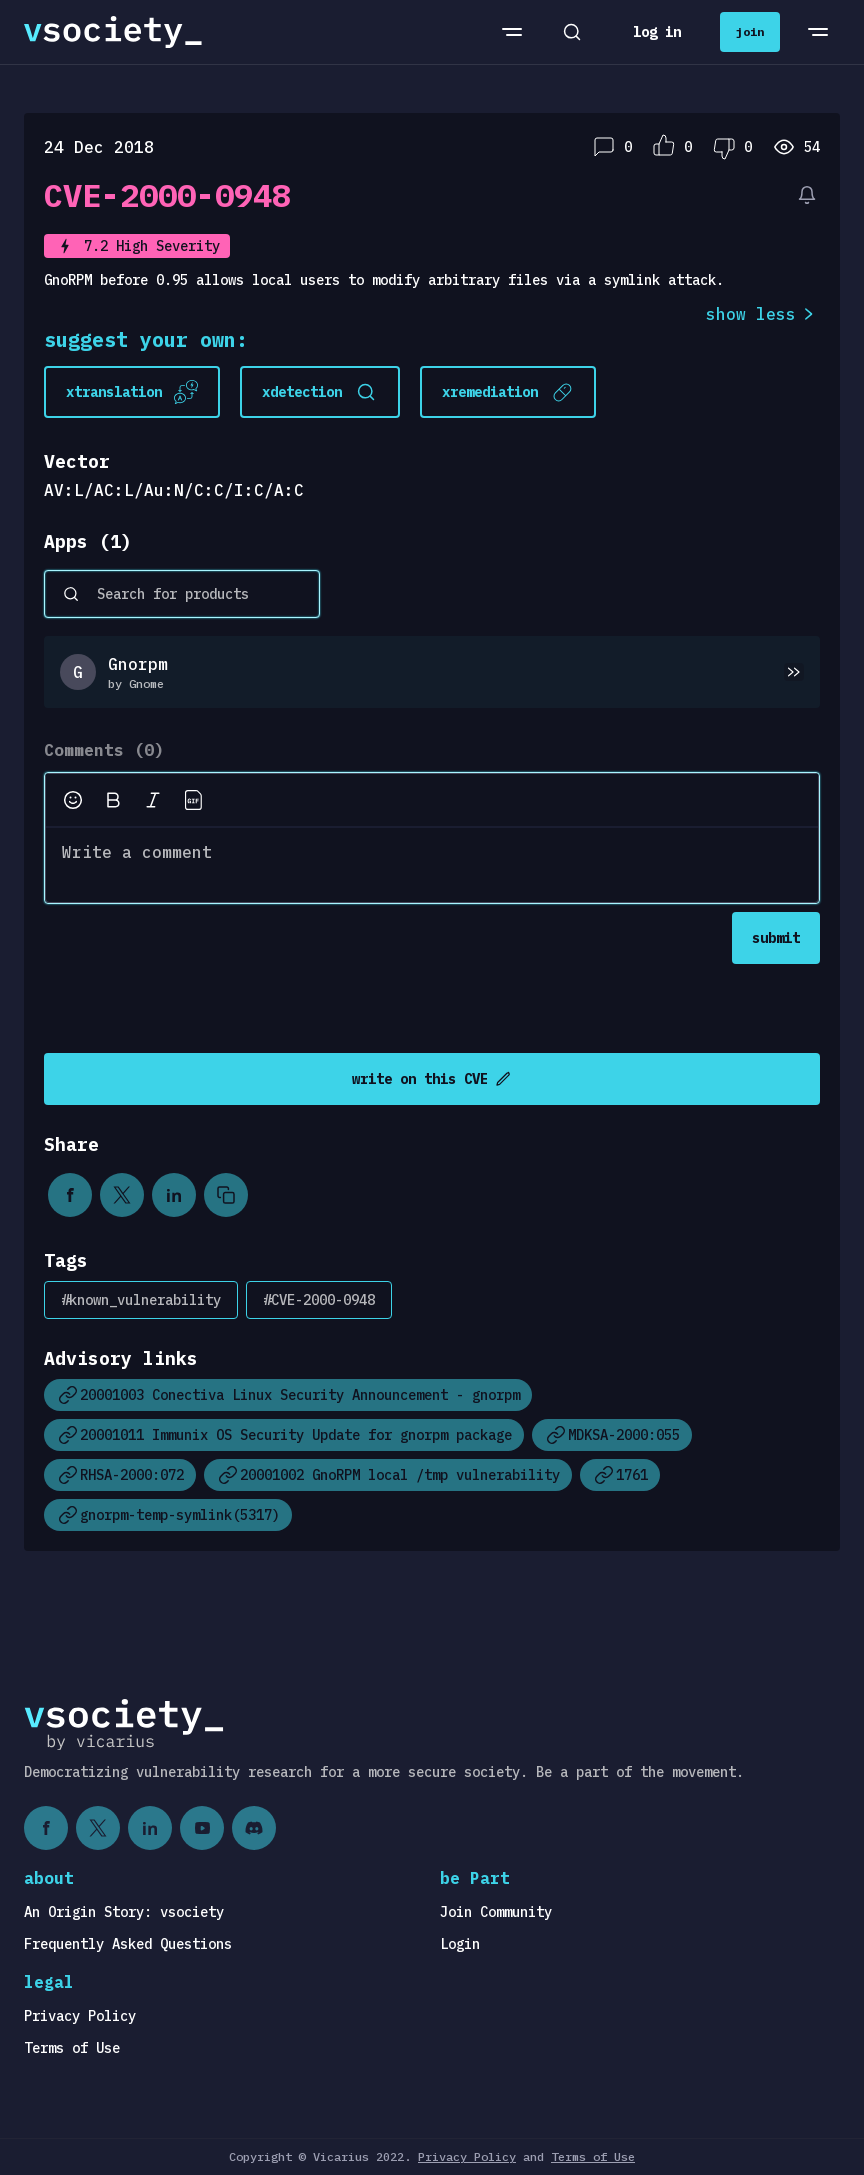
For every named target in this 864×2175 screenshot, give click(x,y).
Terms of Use (72, 2048)
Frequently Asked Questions (128, 1944)
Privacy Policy (80, 2016)
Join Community (496, 1912)
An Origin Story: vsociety (124, 1912)
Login (460, 1944)
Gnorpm (138, 664)
